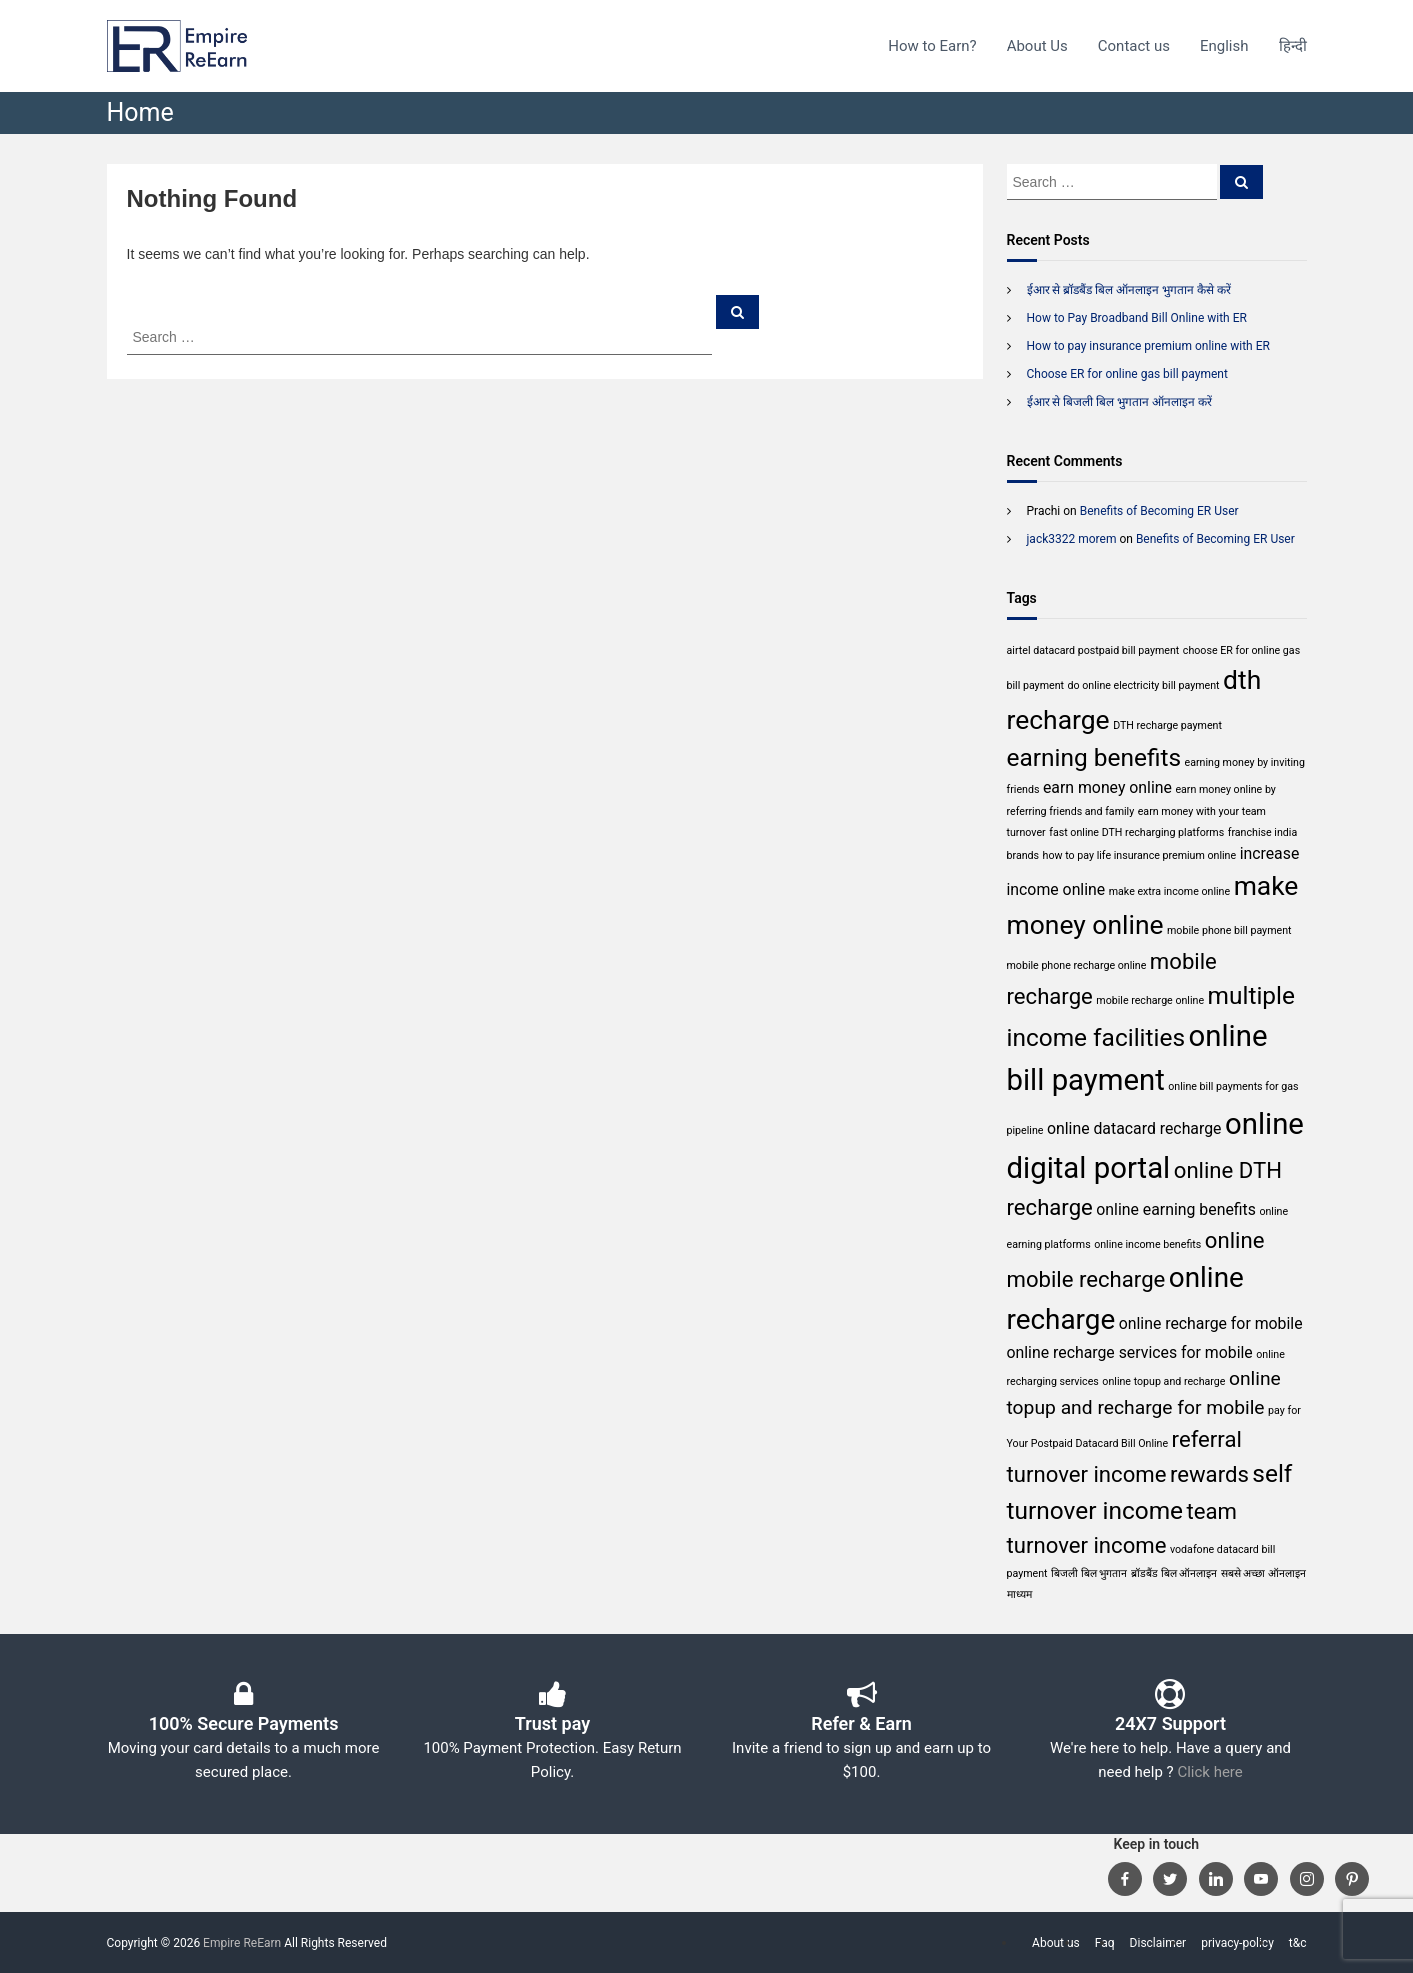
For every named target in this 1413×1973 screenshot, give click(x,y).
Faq (1105, 1943)
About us (1056, 1943)
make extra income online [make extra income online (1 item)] (1169, 891)
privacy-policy (1237, 1943)
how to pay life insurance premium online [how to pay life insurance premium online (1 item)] (1140, 855)
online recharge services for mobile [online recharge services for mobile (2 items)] (1130, 1352)
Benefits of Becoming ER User (1159, 511)
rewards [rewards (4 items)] (1209, 1474)
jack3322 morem (1072, 539)
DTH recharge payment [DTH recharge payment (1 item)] (1167, 725)
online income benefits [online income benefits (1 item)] (1147, 1244)
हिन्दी (1293, 46)
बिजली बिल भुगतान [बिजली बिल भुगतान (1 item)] (1089, 1573)
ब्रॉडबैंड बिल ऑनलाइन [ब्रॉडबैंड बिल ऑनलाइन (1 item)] (1174, 1573)
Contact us (1134, 46)
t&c (1298, 1943)
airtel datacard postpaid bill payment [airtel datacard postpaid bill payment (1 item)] (1093, 650)
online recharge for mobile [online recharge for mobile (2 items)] (1211, 1323)
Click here (1209, 1772)
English (1224, 46)
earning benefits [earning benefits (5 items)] (1094, 757)
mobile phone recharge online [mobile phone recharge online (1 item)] (1077, 965)
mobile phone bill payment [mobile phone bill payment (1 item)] (1229, 930)
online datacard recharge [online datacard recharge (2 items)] (1134, 1128)
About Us (1037, 46)
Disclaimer (1158, 1943)
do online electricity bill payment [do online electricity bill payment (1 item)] (1144, 685)
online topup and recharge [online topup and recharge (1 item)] (1163, 1381)
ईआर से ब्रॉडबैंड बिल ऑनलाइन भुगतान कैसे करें (1129, 290)
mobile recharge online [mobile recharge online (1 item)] (1150, 1000)
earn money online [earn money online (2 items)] (1107, 787)
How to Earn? (932, 46)
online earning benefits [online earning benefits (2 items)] (1176, 1209)
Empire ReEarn (242, 1943)
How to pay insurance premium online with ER (1148, 346)
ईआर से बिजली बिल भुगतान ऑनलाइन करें (1120, 402)
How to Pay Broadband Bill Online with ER (1137, 318)
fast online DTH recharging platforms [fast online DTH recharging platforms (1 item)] (1136, 832)
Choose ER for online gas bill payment (1127, 374)
